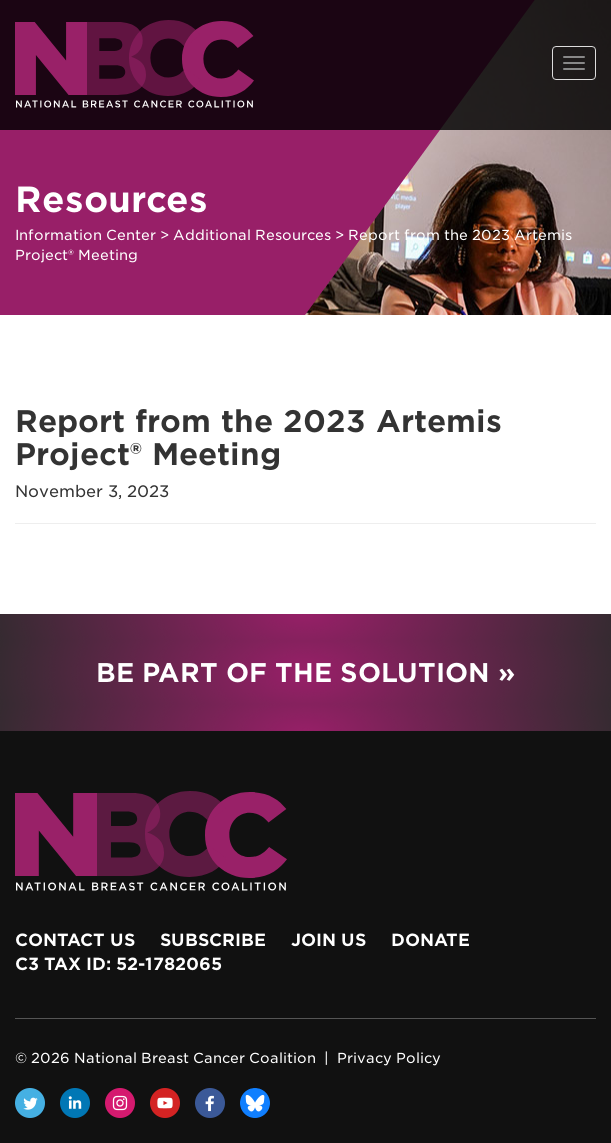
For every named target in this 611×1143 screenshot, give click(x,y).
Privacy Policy (389, 1058)
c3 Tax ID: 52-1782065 (118, 964)
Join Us (328, 940)
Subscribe (213, 940)
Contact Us (75, 940)
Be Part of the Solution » (305, 672)
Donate (430, 940)
